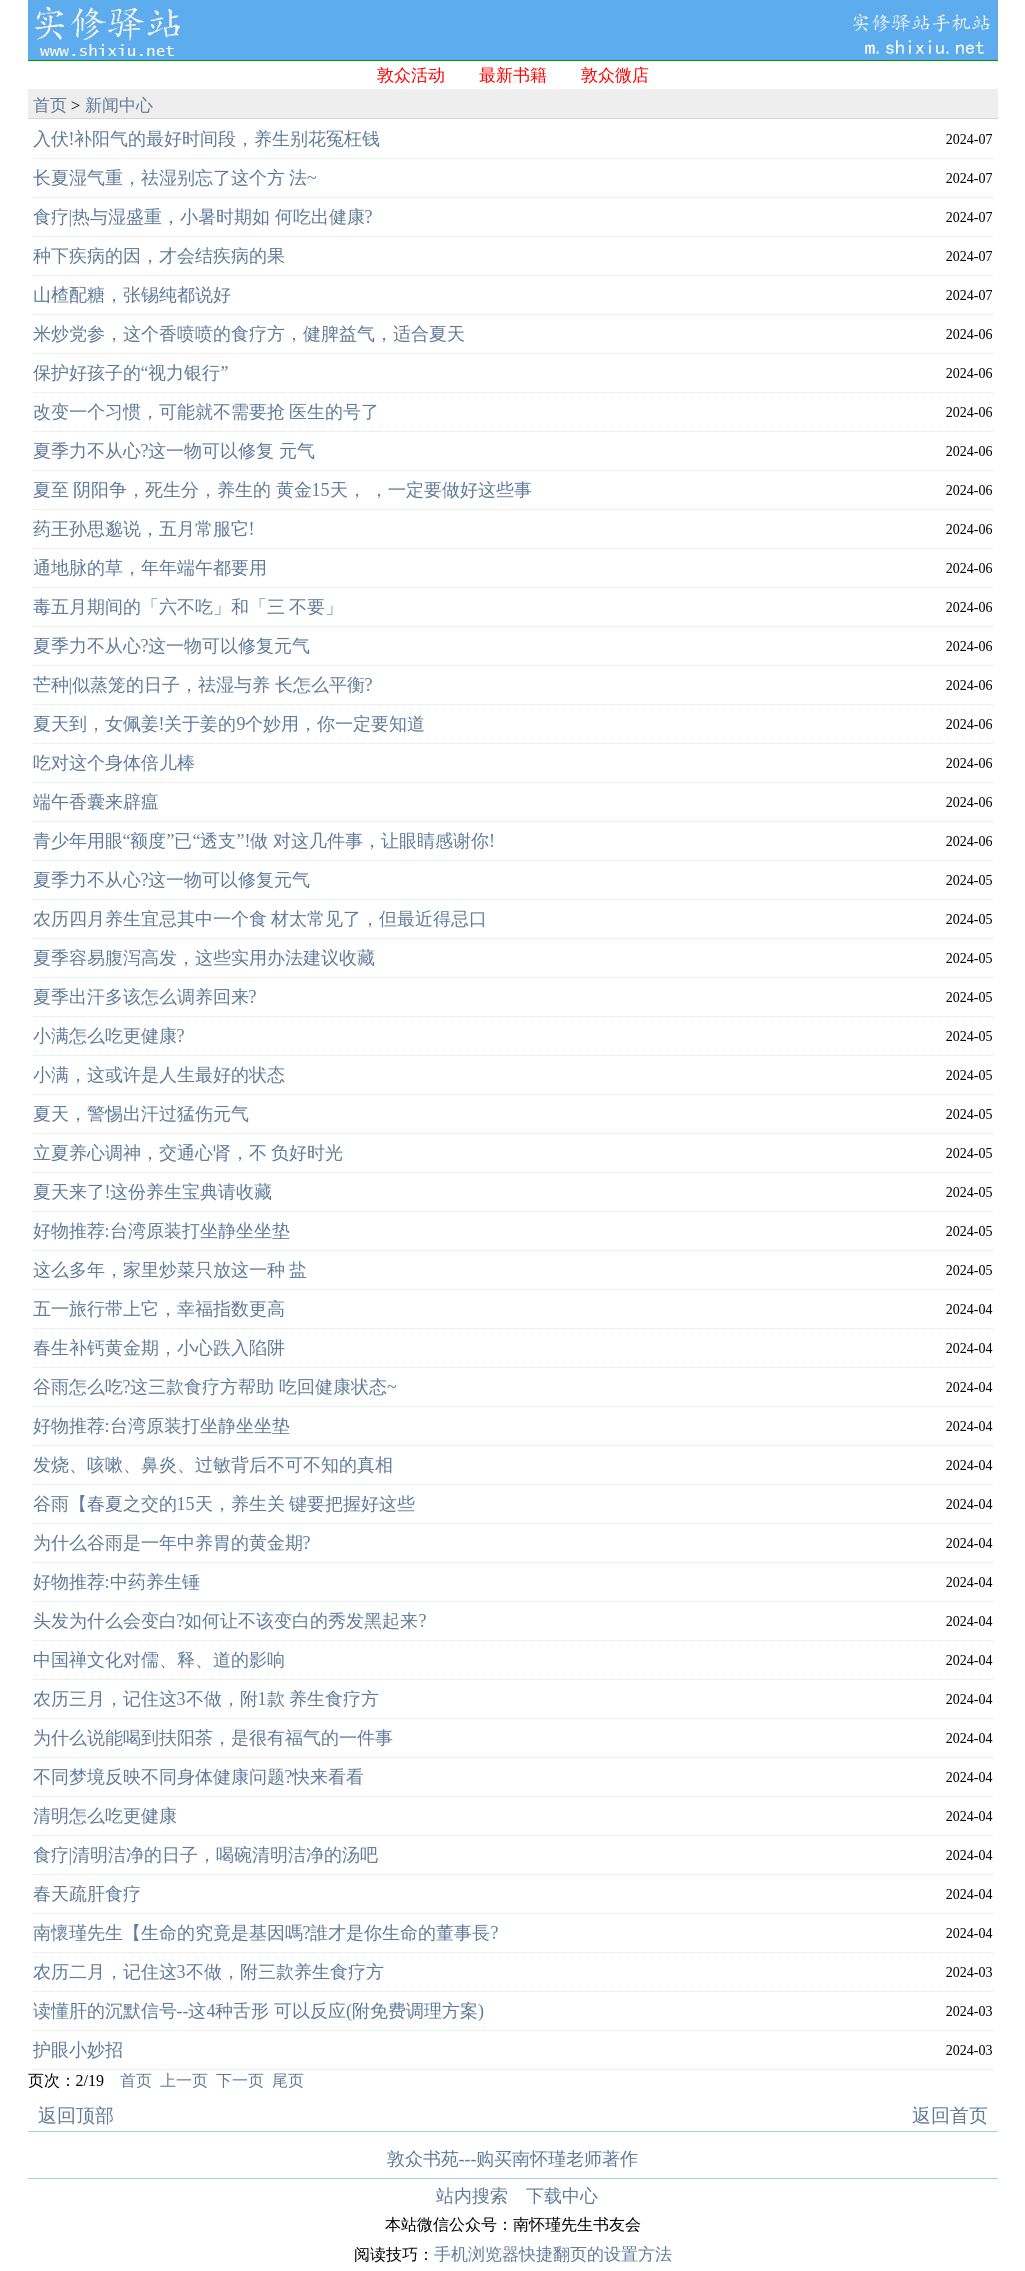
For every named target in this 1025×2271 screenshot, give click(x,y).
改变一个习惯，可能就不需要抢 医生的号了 (206, 412)
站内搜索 (472, 2196)
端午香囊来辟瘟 (96, 802)
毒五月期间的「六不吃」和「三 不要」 (188, 607)
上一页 (184, 2080)
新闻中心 (119, 105)
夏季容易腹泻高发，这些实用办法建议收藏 (204, 958)
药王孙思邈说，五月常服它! (144, 529)
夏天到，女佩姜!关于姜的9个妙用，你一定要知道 (229, 724)
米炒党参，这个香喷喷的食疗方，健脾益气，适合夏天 (249, 334)
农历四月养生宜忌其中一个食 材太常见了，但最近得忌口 (260, 919)
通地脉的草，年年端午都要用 (150, 568)
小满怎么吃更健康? (109, 1036)
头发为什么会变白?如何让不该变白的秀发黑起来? (230, 1621)
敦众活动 (411, 75)
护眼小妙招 (78, 2050)
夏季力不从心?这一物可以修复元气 (172, 646)
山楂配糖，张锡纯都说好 (132, 295)
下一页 (240, 2080)
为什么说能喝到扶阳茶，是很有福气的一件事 (213, 1738)
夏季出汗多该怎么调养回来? (145, 997)
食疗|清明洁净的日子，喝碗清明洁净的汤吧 (206, 1855)
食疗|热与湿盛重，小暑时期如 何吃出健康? (203, 217)
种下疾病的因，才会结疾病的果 (159, 256)
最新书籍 (513, 75)
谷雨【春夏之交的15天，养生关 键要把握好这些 (224, 1504)
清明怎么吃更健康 (105, 1816)
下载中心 (562, 2196)
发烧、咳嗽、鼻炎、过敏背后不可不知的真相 (213, 1465)
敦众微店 (615, 75)
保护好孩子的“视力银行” (131, 373)
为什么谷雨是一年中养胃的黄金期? (172, 1543)
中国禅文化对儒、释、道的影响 (159, 1660)
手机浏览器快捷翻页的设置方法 (553, 2254)
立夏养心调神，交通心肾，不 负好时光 (188, 1153)
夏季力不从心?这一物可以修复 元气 (174, 451)
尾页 (288, 2080)
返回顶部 (76, 2115)
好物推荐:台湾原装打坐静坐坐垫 (161, 1231)
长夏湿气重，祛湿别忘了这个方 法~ (175, 178)
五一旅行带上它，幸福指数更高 (159, 1309)
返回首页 (950, 2115)
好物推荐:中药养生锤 (116, 1582)
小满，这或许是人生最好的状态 (159, 1075)
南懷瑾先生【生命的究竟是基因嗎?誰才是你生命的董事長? (266, 1933)
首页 (50, 105)
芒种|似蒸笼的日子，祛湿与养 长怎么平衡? (203, 685)
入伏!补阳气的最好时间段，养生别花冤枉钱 (207, 139)
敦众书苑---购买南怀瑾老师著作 (513, 2159)
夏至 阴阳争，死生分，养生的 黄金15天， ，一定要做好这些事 (283, 490)
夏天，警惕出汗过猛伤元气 (141, 1114)
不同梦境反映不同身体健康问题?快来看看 (199, 1777)
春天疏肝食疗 (87, 1894)
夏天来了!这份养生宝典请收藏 (153, 1192)
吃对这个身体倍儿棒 (114, 763)
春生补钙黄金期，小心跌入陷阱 (159, 1348)
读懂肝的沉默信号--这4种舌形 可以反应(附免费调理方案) (258, 2011)
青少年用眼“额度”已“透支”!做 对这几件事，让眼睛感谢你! (264, 841)
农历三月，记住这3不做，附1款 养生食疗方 (206, 1699)
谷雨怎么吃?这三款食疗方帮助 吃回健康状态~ (215, 1387)
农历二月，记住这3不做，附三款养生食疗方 (208, 1972)
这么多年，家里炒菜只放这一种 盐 (170, 1270)
